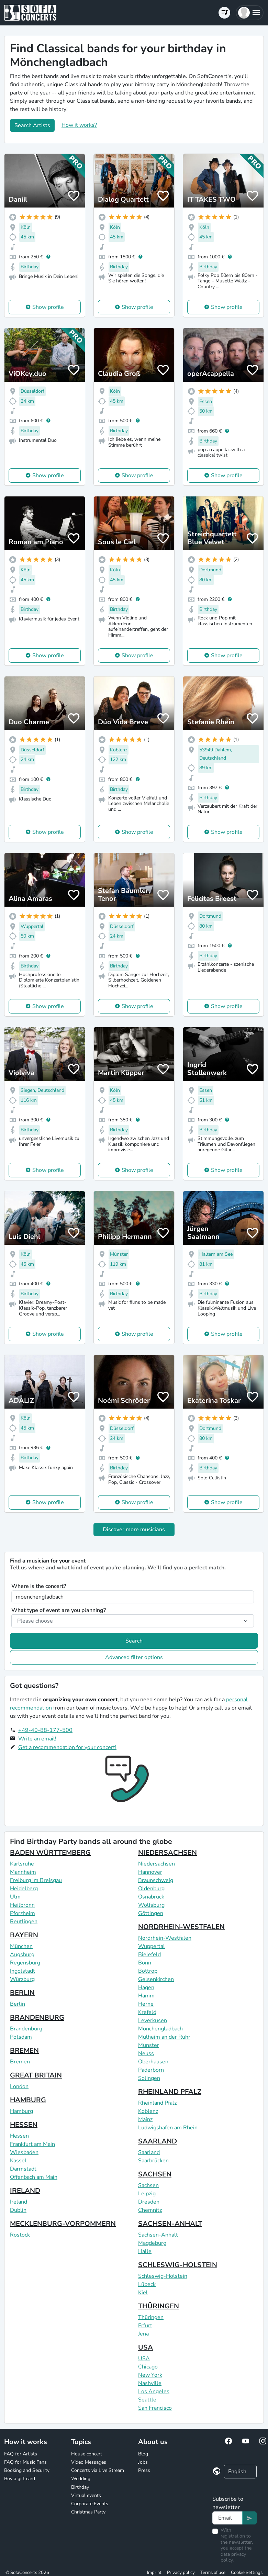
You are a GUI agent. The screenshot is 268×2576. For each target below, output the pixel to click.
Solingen (149, 2078)
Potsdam (21, 2037)
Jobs (143, 2462)
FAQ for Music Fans (25, 2462)
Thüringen (151, 2317)
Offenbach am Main (33, 2177)
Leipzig (147, 2193)
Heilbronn (22, 1905)
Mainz (145, 2119)
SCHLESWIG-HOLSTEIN (177, 2265)
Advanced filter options (134, 1657)
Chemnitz (150, 2210)
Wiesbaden (24, 2152)
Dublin (18, 2210)
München (21, 1946)
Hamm (146, 1996)
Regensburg (25, 1963)
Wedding (80, 2478)
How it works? (79, 125)
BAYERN (24, 1935)
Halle (145, 2251)
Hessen (19, 2136)
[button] (250, 12)
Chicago (148, 2367)
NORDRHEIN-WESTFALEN (181, 1926)
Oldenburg (151, 1888)
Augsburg (22, 1954)
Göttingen (150, 1913)
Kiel (143, 2292)
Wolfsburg (151, 1905)
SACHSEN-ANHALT (170, 2223)
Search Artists (32, 125)
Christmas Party (88, 2512)
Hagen (146, 1987)
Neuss (146, 2053)
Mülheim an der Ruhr (164, 2037)
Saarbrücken (153, 2160)
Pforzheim (22, 1913)
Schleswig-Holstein (162, 2276)
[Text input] (227, 2517)
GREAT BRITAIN (36, 2075)
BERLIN (22, 1992)
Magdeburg (152, 2243)
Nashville (149, 2383)
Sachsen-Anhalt (158, 2235)
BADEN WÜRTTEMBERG (50, 1852)
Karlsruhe (22, 1864)
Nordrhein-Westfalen (164, 1938)
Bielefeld (149, 1954)
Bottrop (147, 1971)
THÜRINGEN (158, 2306)
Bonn (144, 1963)
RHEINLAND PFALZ (169, 2091)
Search (134, 1641)
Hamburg (21, 2111)
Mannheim (23, 1872)
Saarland (149, 2152)
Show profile (48, 307)
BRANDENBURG (37, 2017)
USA (145, 2347)
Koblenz (148, 2111)
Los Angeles (153, 2391)
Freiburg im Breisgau (36, 1880)
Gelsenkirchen (156, 1979)
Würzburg (22, 1979)
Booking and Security (26, 2470)
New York (150, 2375)
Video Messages (88, 2462)
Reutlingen (23, 1921)
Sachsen (148, 2185)
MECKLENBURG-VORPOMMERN (63, 2223)
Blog (143, 2454)
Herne (146, 2004)
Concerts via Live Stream (97, 2470)
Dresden (148, 2202)
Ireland (18, 2202)
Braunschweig (155, 1880)
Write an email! (37, 1739)
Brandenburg (26, 2028)
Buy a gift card (19, 2478)
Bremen (20, 2061)
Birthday (80, 2487)
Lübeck (147, 2284)
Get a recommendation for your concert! (67, 1747)
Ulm (15, 1897)
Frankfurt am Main (32, 2144)
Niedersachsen (156, 1864)
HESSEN (23, 2124)
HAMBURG (28, 2100)
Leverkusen (152, 2020)
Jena (143, 2334)
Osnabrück (151, 1897)
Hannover (150, 1872)
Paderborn (151, 2070)
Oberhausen (153, 2061)
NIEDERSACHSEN (167, 1852)
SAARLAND (157, 2141)
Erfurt (145, 2325)
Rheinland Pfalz (157, 2103)
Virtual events (86, 2495)
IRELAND (25, 2190)
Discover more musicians (134, 1529)
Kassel (18, 2160)
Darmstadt (23, 2169)
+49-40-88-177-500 (45, 1730)
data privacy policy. (233, 2557)
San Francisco (155, 2408)
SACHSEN (154, 2174)
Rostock (20, 2235)
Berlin (17, 2004)
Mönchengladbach (160, 2028)
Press (144, 2470)
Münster (148, 2045)
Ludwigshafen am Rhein (168, 2127)
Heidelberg (24, 1888)
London (19, 2086)
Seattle (147, 2400)
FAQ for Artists (20, 2454)
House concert (86, 2454)
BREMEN (24, 2050)
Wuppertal (151, 1946)
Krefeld (147, 2012)
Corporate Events (89, 2503)
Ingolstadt (22, 1971)
